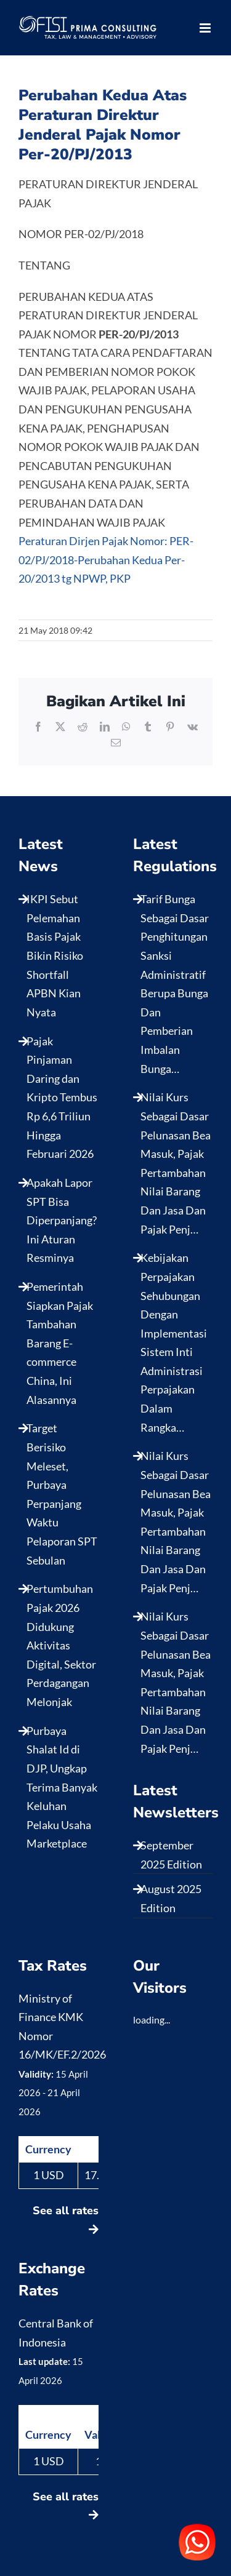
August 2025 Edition (170, 1898)
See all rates (66, 2219)
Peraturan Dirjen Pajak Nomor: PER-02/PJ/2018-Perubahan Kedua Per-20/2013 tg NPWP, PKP (105, 559)
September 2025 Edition (171, 1854)
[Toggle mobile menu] (206, 28)
